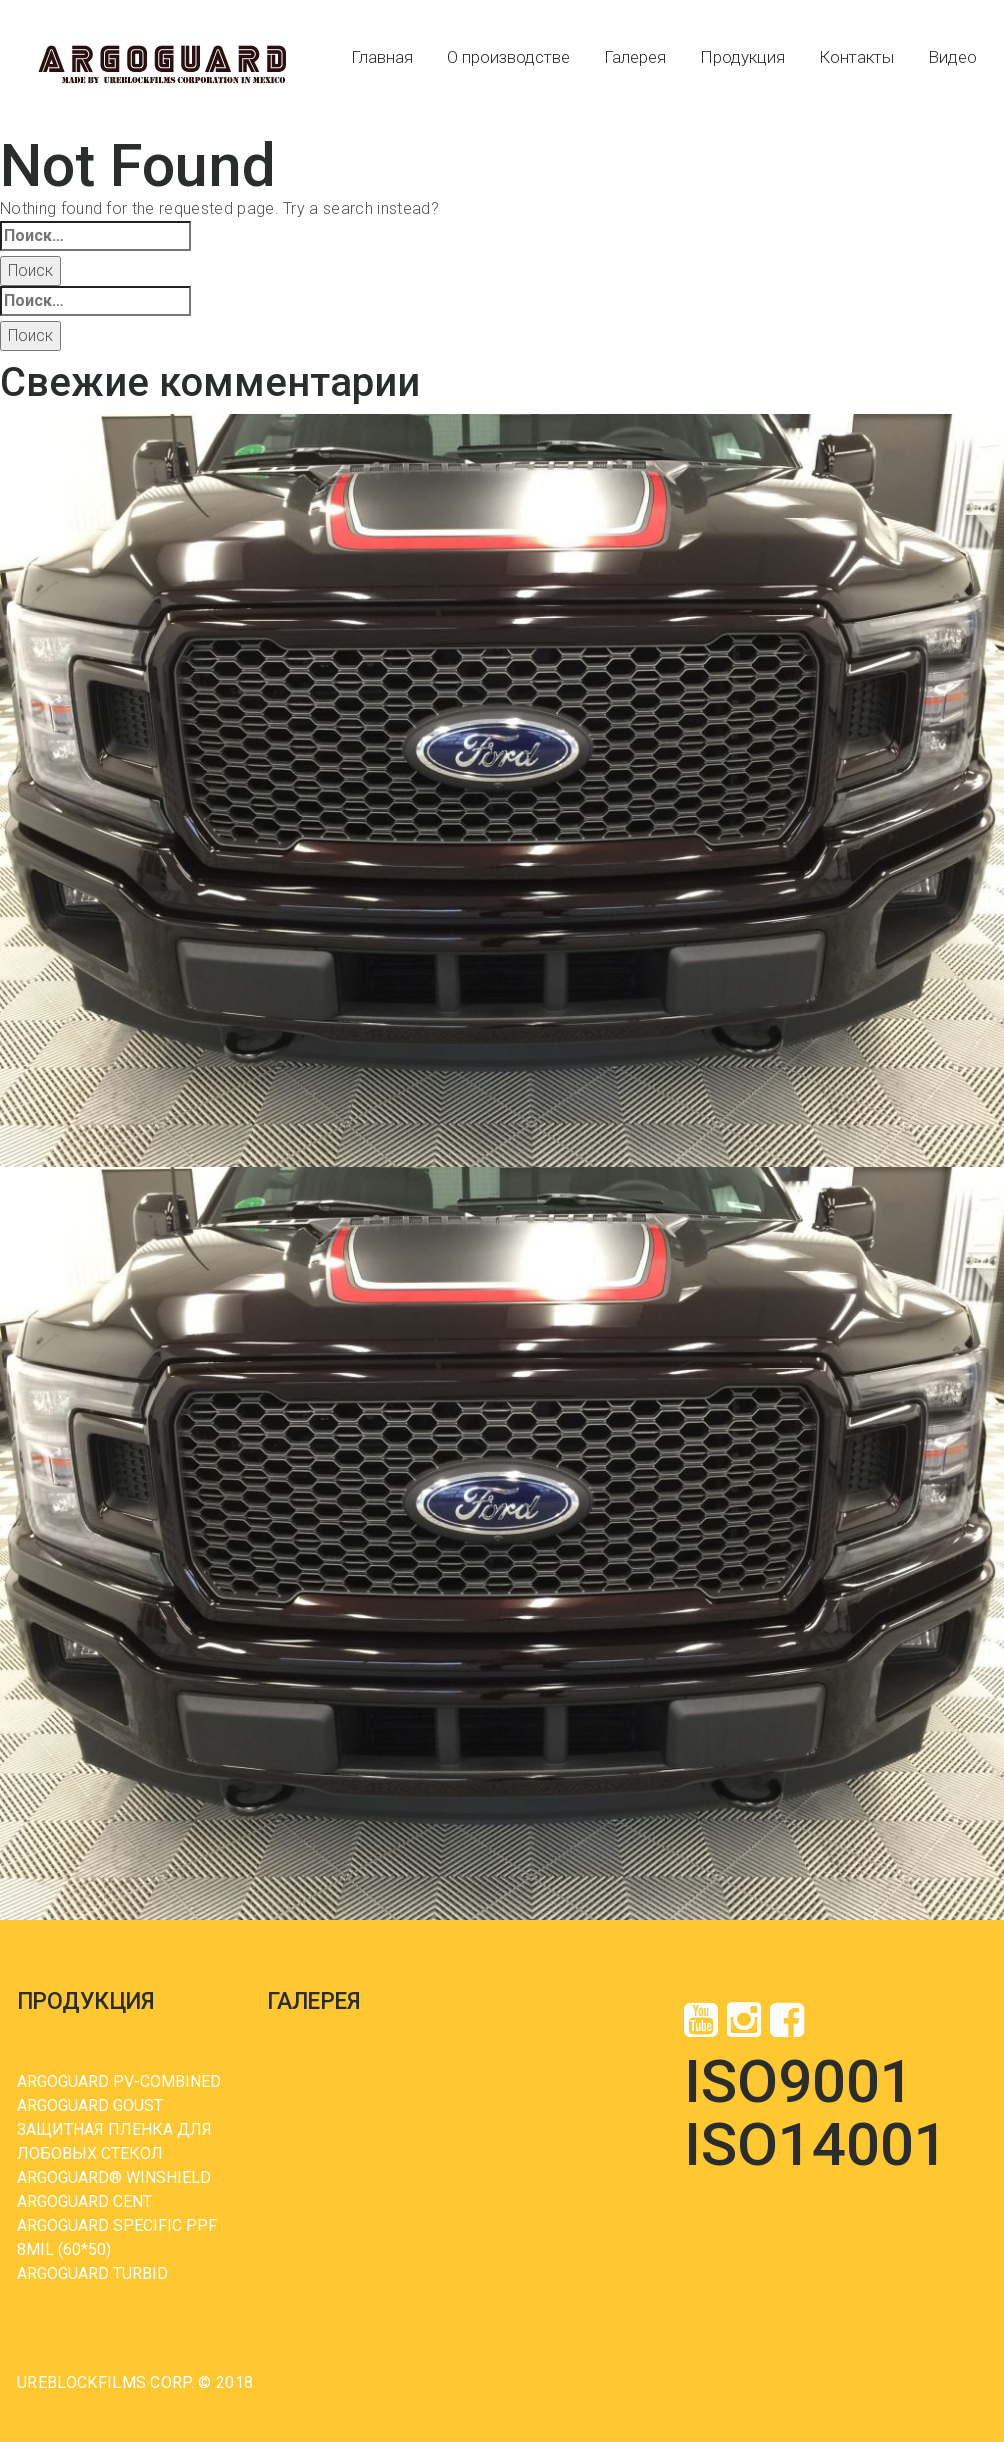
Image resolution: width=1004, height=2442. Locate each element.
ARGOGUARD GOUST (90, 2105)
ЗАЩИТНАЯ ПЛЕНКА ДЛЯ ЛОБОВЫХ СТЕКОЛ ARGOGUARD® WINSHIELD (114, 2153)
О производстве (508, 57)
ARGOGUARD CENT (84, 2201)
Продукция (742, 57)
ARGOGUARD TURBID (92, 2273)
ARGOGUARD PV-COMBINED (119, 2081)
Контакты (856, 57)
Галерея (635, 57)
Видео (952, 57)
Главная (382, 57)
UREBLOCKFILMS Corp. (105, 2382)
